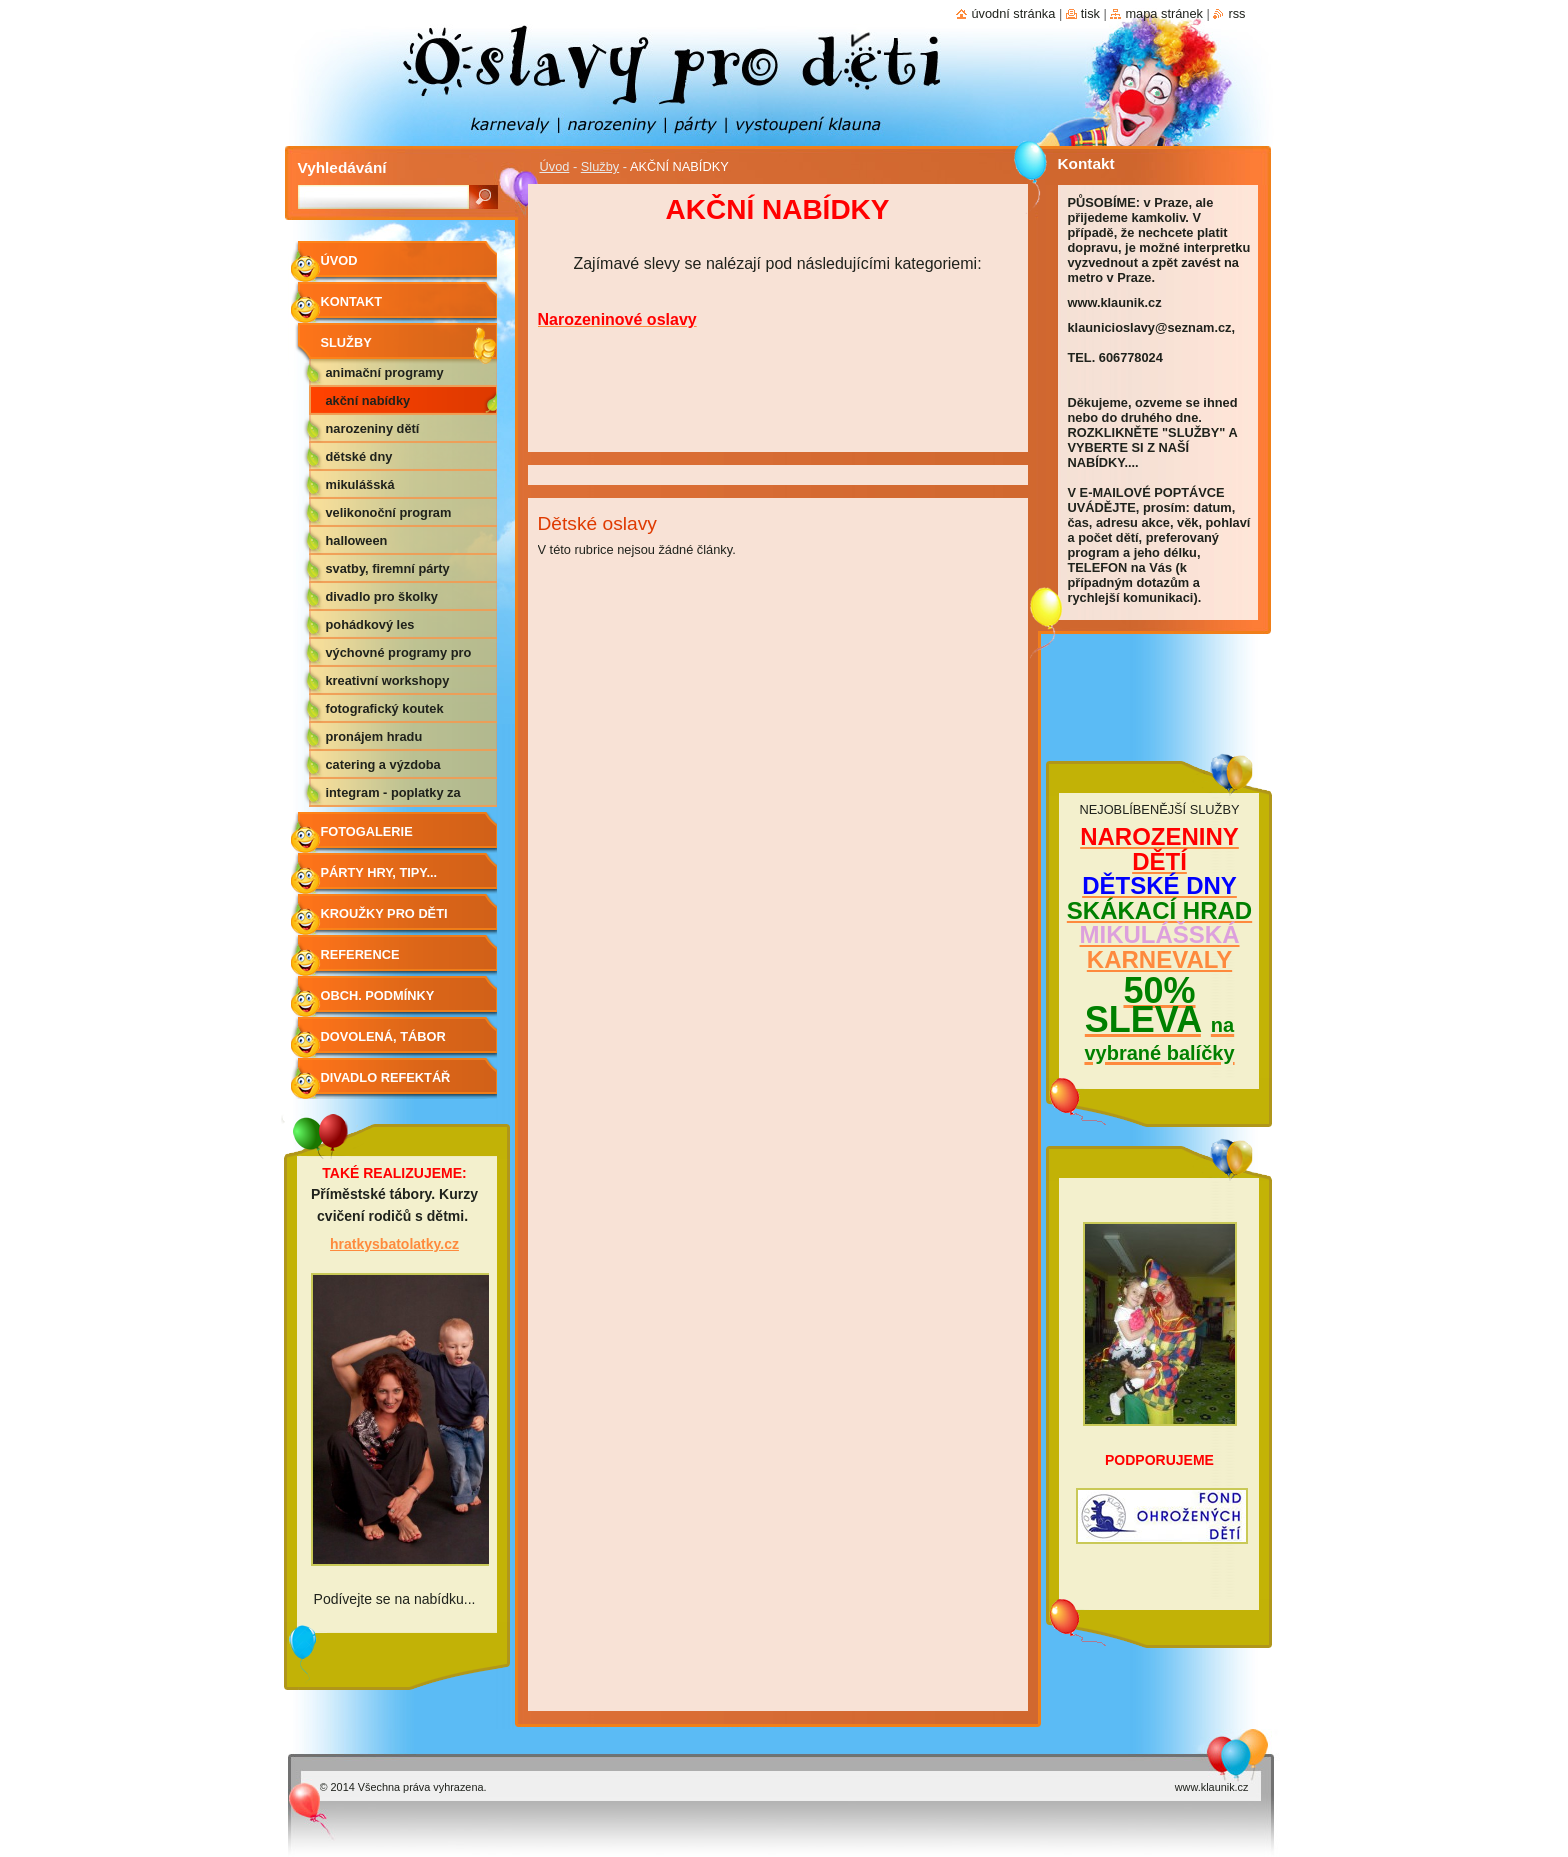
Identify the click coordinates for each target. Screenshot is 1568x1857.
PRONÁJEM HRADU (374, 736)
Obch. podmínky (378, 995)
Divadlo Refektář (386, 1077)
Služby (600, 166)
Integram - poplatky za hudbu (393, 796)
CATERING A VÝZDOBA (383, 764)
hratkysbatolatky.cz (394, 1244)
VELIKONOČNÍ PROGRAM (389, 512)
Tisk (1090, 13)
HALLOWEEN (357, 540)
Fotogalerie (367, 831)
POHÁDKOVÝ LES (370, 624)
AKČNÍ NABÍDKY (368, 400)
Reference (360, 954)
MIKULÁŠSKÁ (360, 484)
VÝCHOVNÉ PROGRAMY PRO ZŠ (399, 656)
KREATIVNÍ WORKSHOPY (388, 680)
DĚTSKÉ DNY (359, 456)
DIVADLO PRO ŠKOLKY (382, 596)
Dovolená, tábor (383, 1036)
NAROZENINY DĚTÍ (373, 428)
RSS (1236, 13)
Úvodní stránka (1013, 13)
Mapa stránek (1164, 13)
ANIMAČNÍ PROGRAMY (385, 372)
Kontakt (352, 301)
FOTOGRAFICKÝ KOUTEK (385, 708)
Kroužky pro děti (384, 913)
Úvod (555, 166)
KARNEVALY (1159, 959)
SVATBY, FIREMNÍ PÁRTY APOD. (388, 572)
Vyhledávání (342, 167)
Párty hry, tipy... (379, 872)
